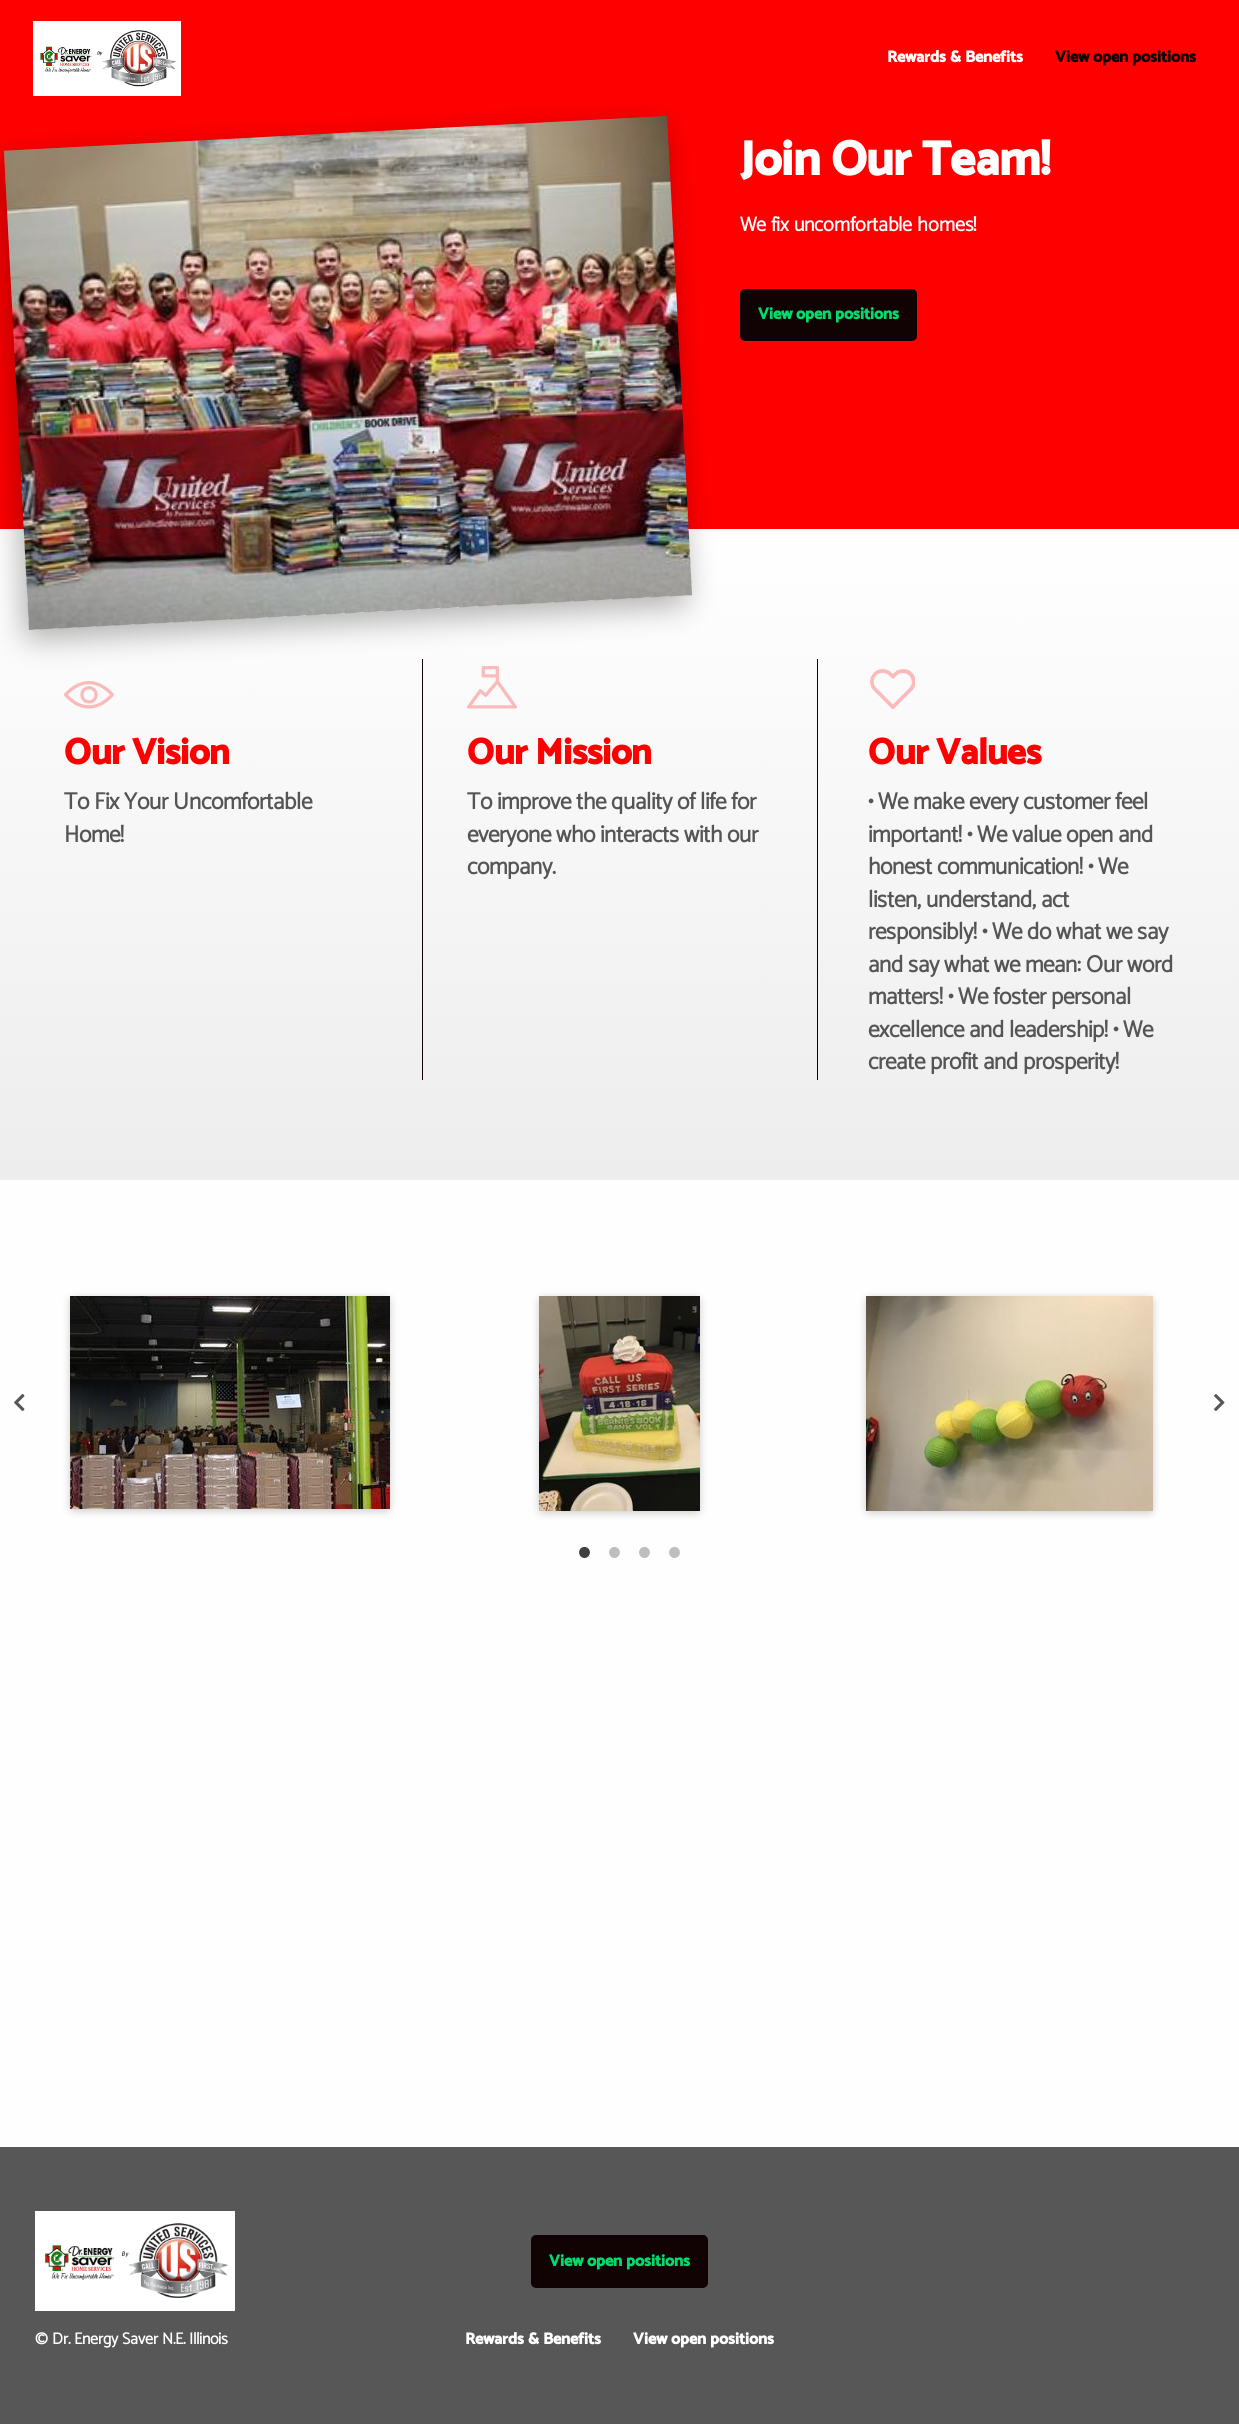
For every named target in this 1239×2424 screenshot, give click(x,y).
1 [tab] (575, 1542)
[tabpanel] (230, 1402)
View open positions (1125, 57)
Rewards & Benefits (955, 57)
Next (1220, 1403)
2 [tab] (605, 1542)
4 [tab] (665, 1542)
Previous (20, 1403)
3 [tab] (635, 1542)
